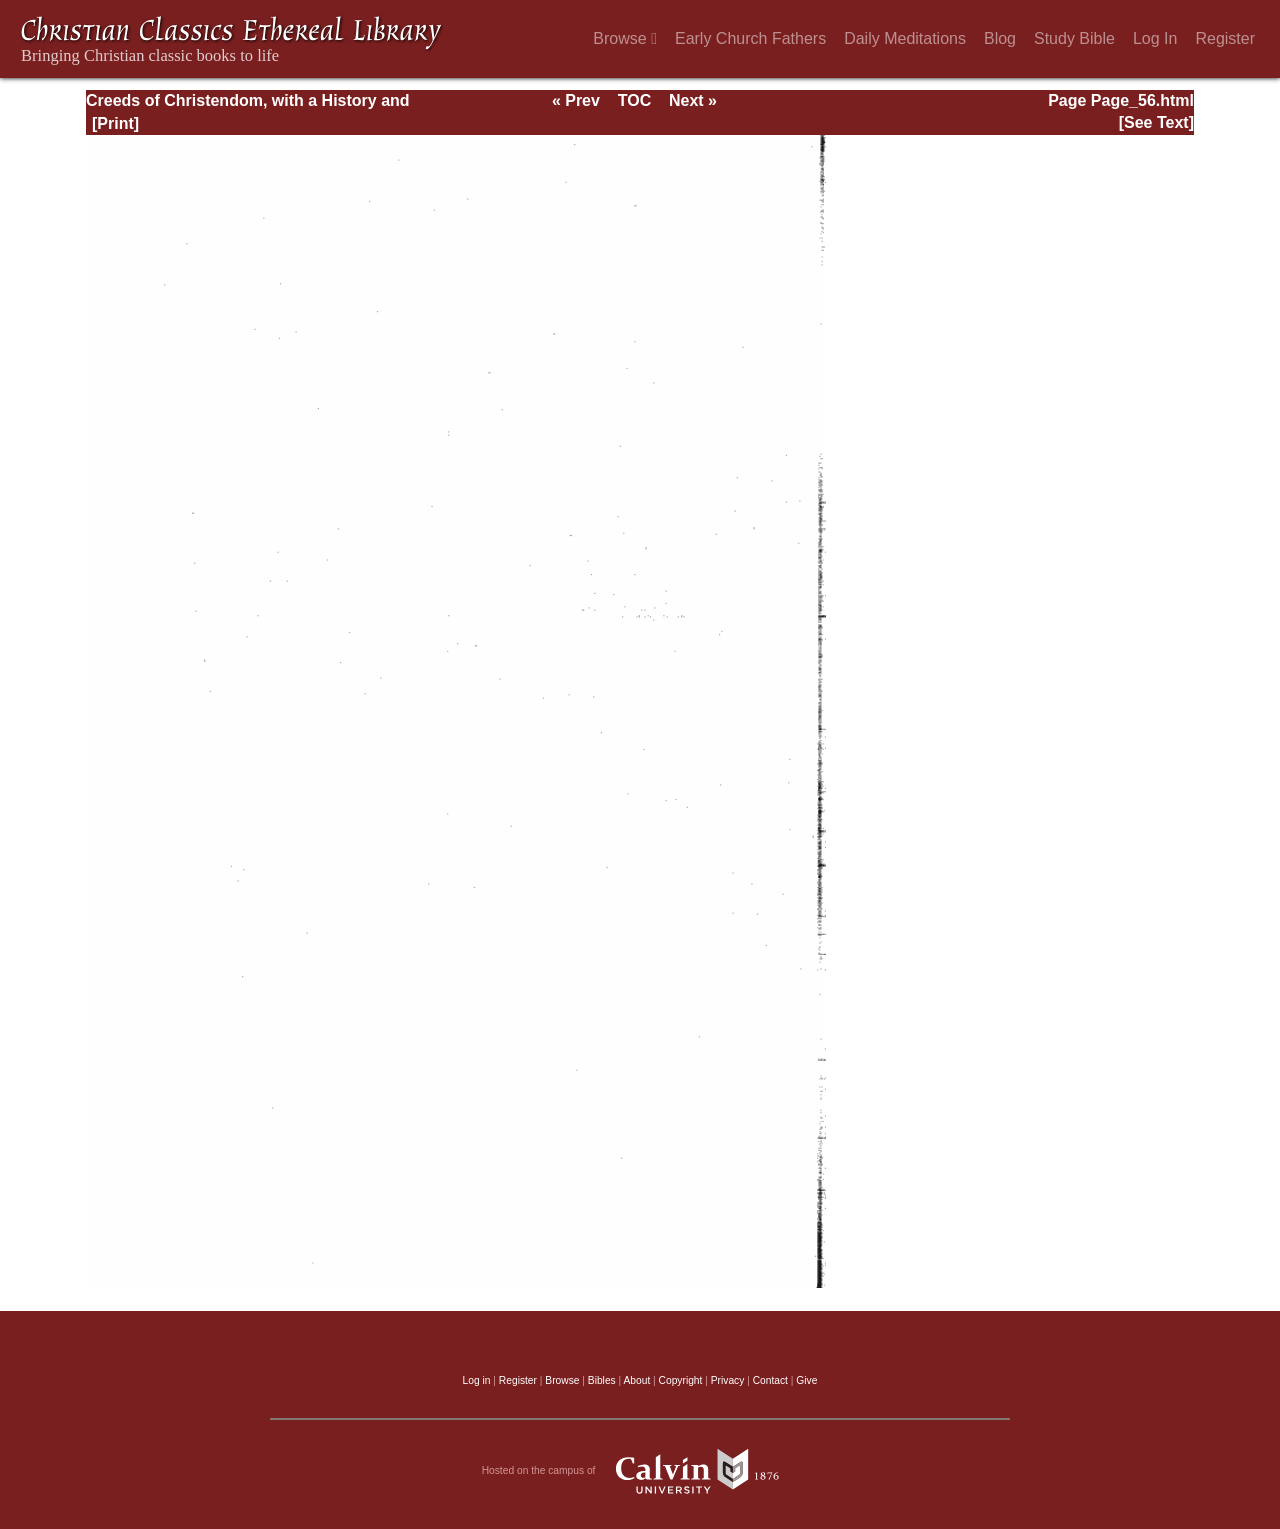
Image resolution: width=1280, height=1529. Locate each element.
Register (1225, 38)
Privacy (728, 1380)
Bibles (602, 1380)
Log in (477, 1380)
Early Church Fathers (750, 38)
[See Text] (1156, 122)
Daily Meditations (905, 38)
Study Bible (1074, 38)
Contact (770, 1380)
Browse (625, 38)
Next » (693, 100)
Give (806, 1380)
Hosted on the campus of (640, 1471)
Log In (1155, 38)
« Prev (576, 100)
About (636, 1380)
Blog (1000, 38)
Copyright (681, 1380)
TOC (634, 100)
